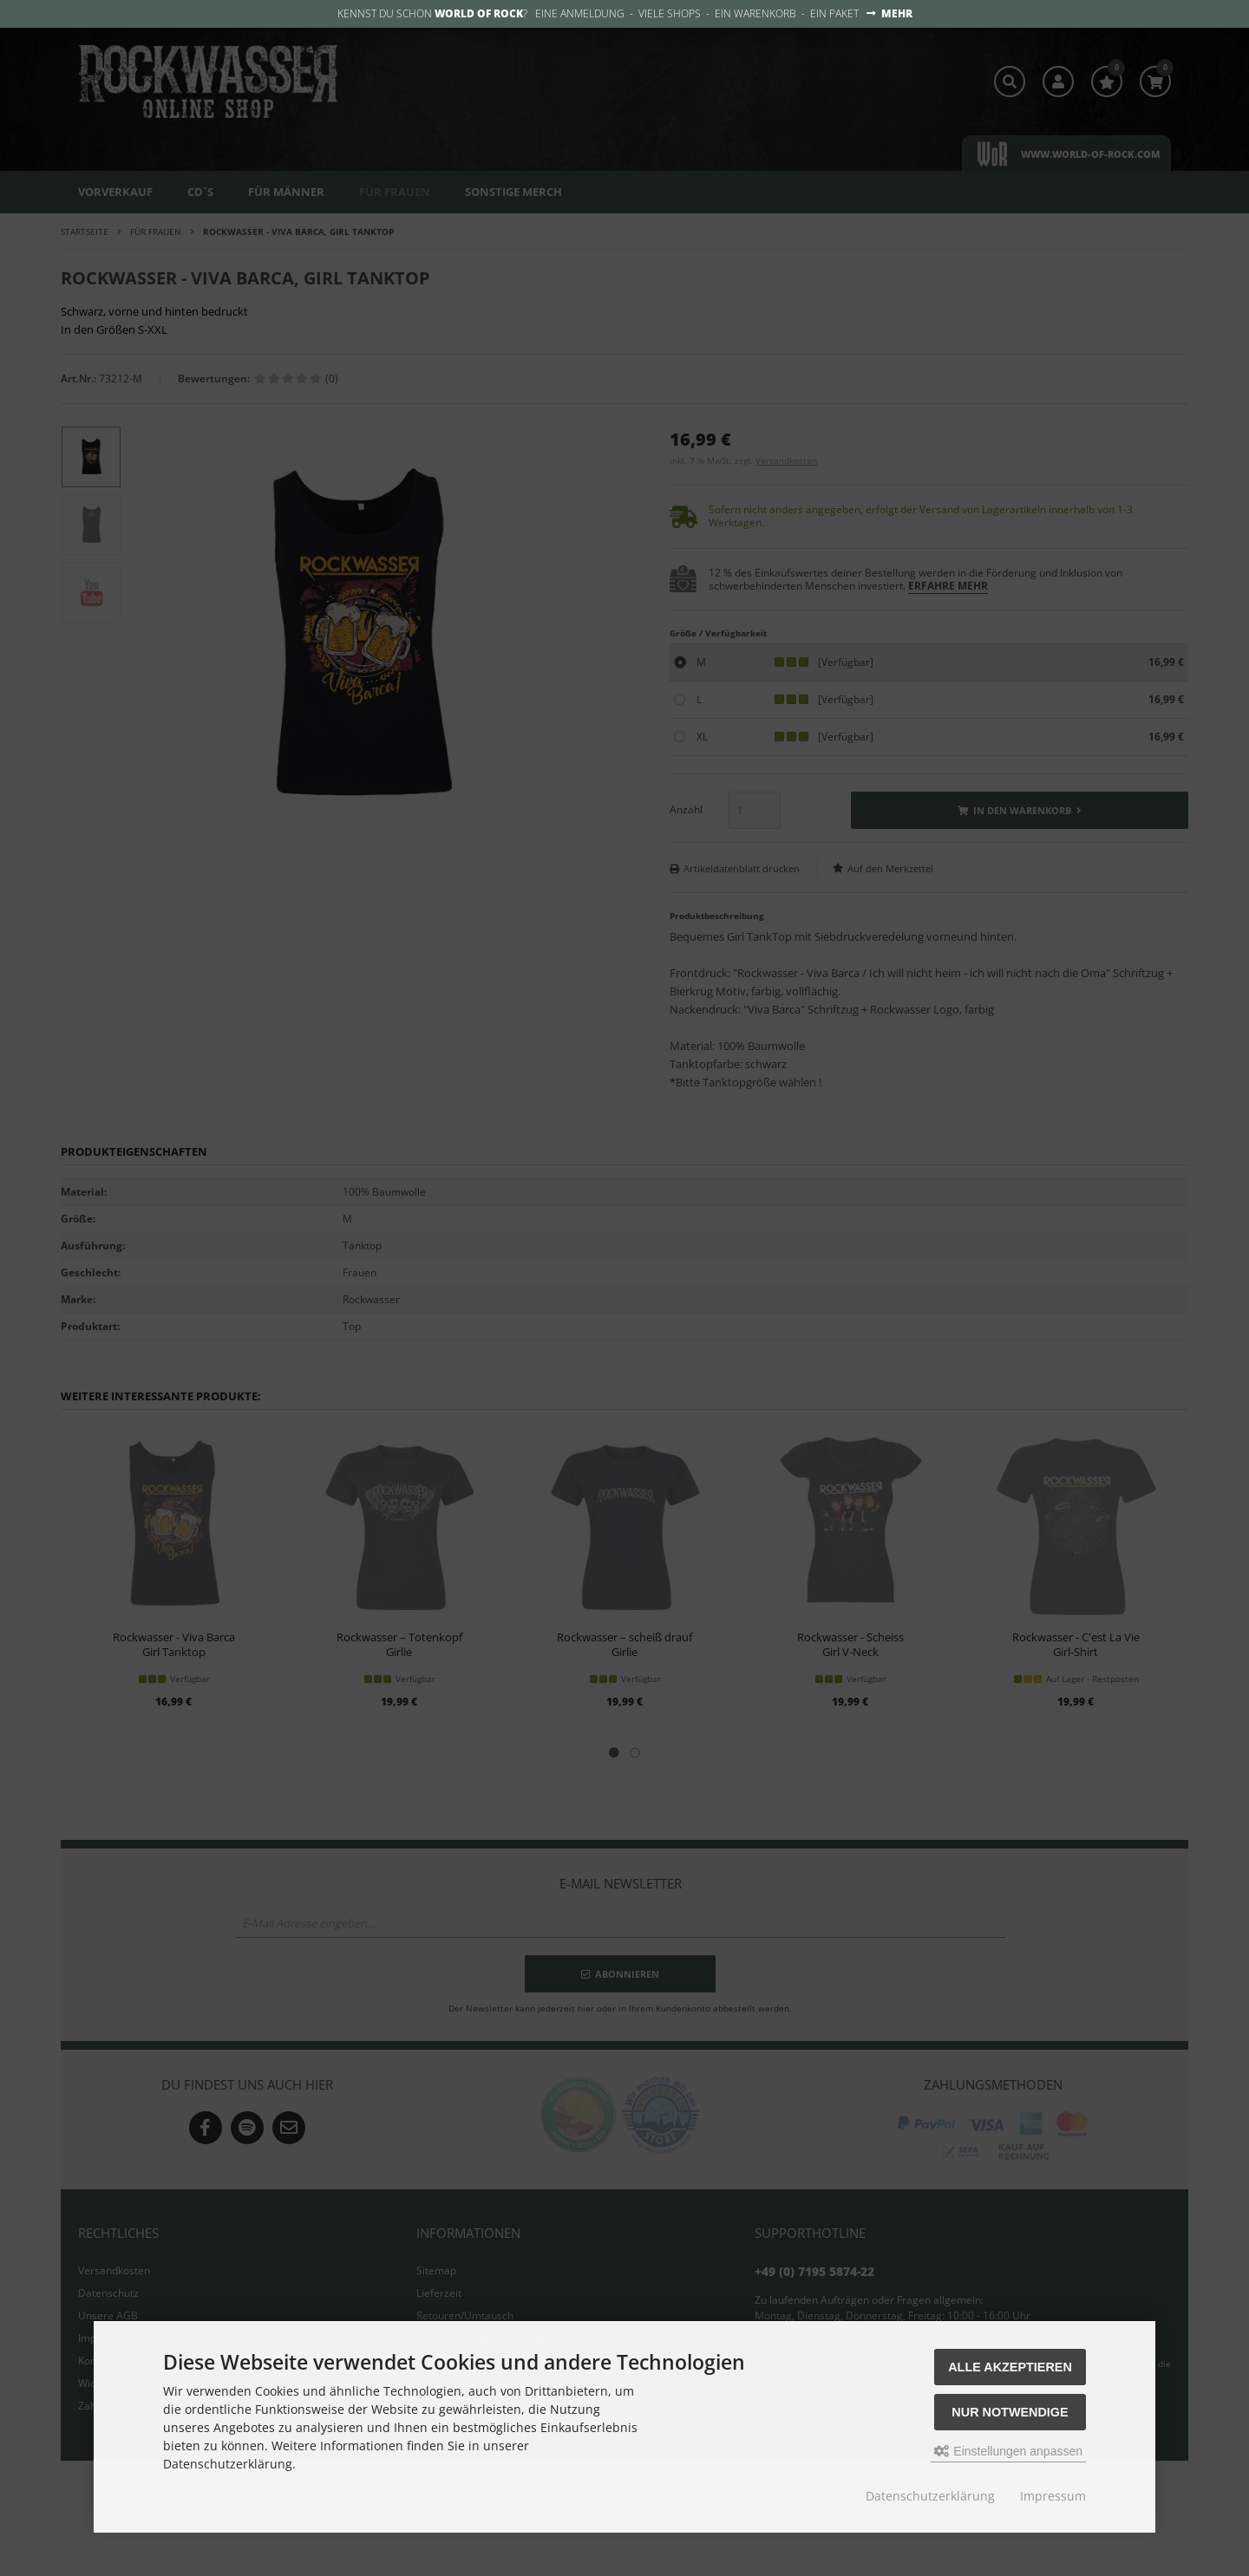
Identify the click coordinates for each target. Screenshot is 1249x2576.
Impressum (1053, 2496)
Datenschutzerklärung (930, 2496)
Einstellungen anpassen (1008, 2451)
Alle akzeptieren (1010, 2367)
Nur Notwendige (1009, 2412)
